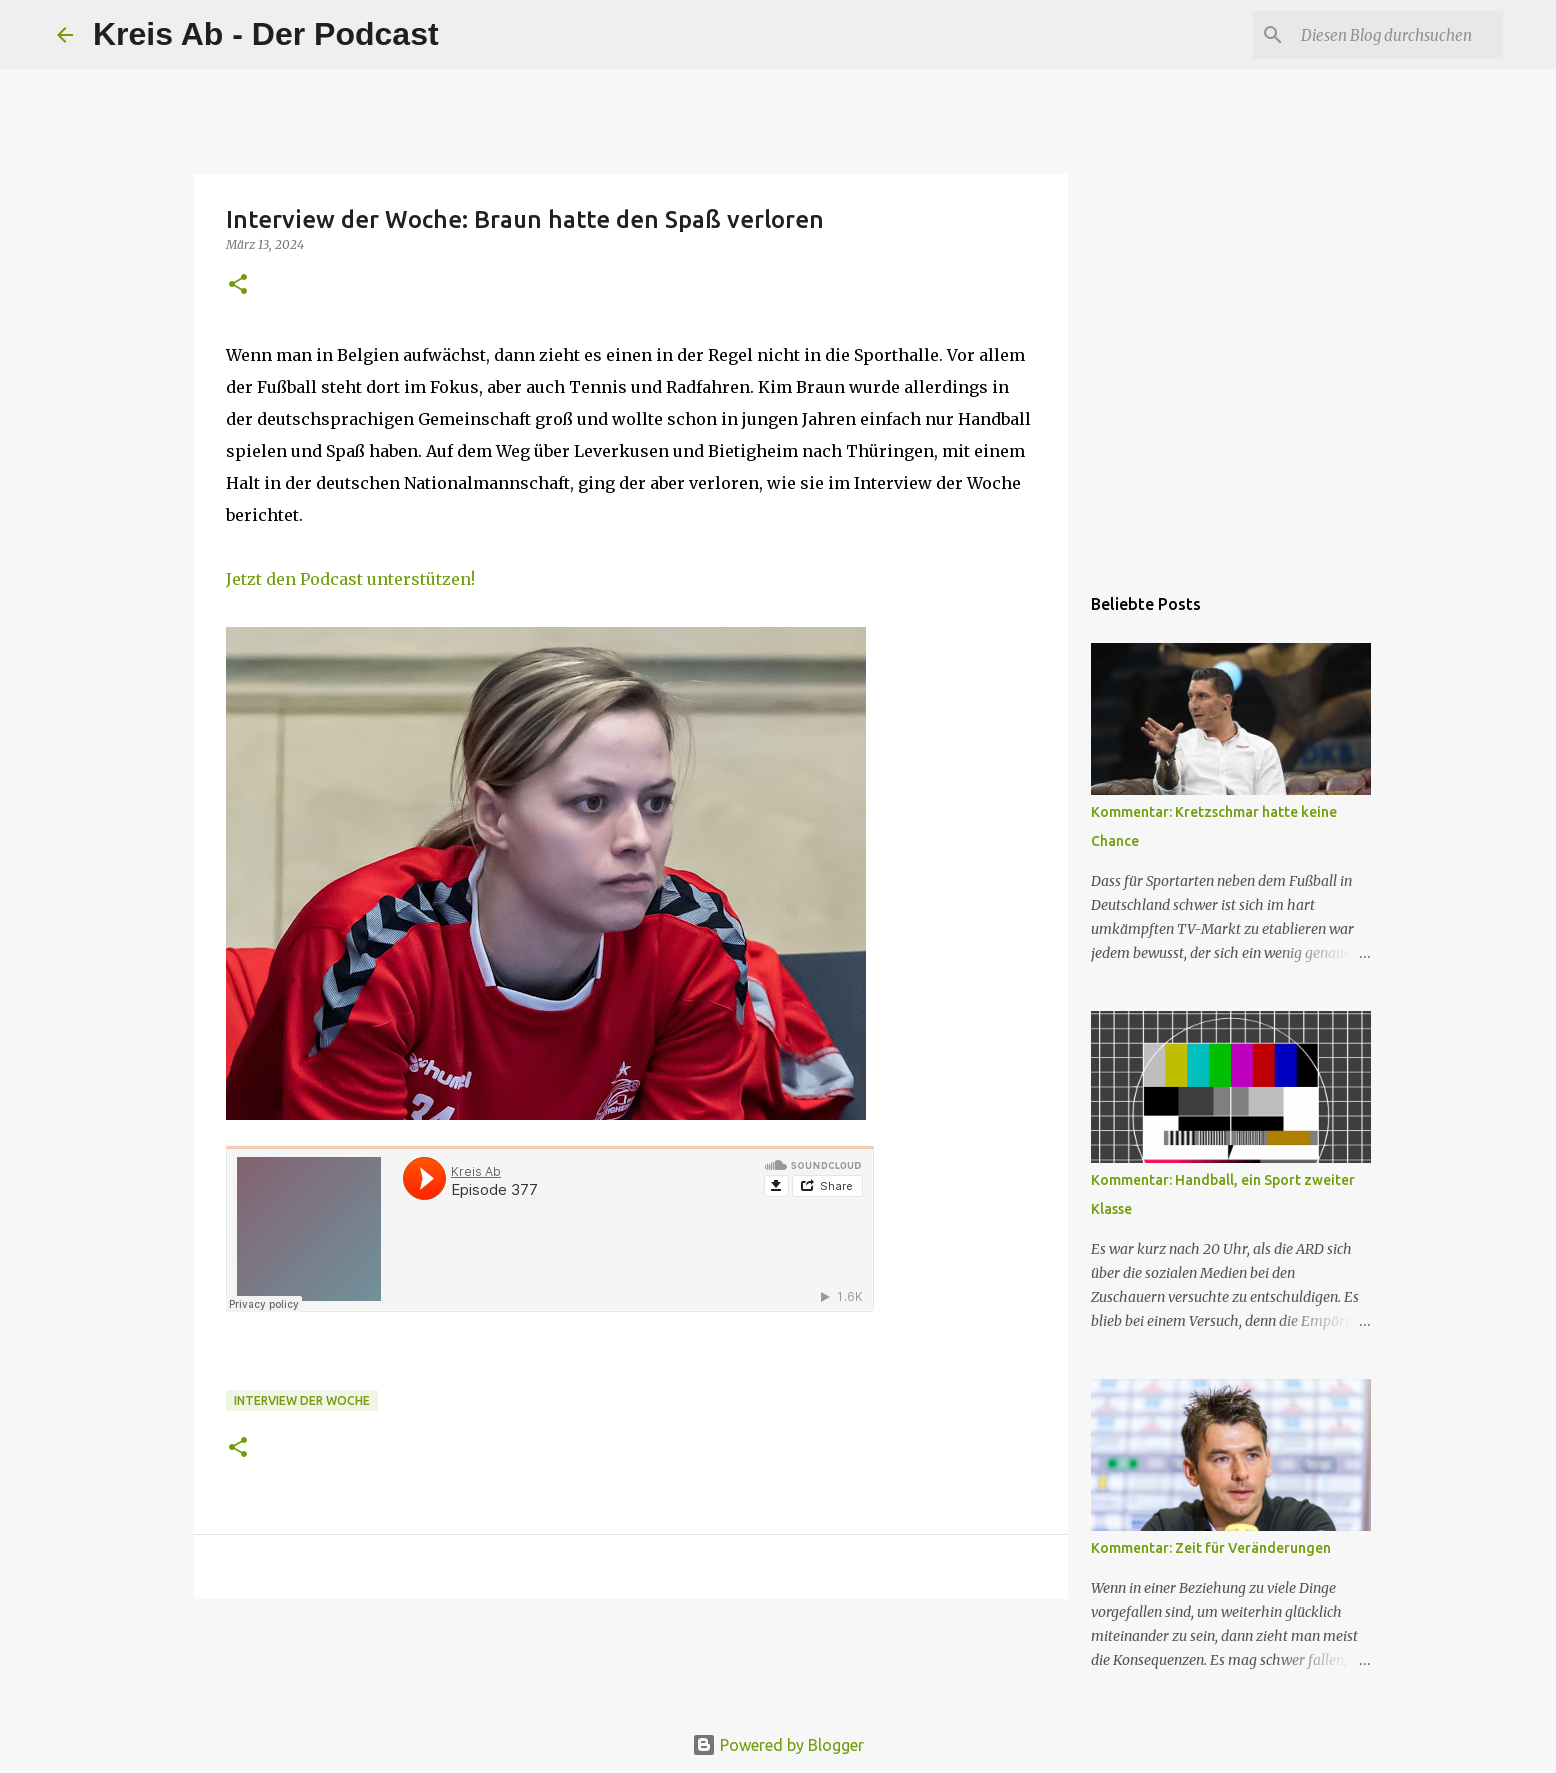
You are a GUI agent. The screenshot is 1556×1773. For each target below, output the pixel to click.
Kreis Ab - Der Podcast (266, 34)
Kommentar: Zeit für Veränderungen (1211, 1548)
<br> (550, 1229)
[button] (238, 285)
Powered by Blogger (778, 1745)
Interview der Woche (302, 1400)
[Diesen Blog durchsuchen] (1398, 35)
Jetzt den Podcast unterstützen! (350, 579)
